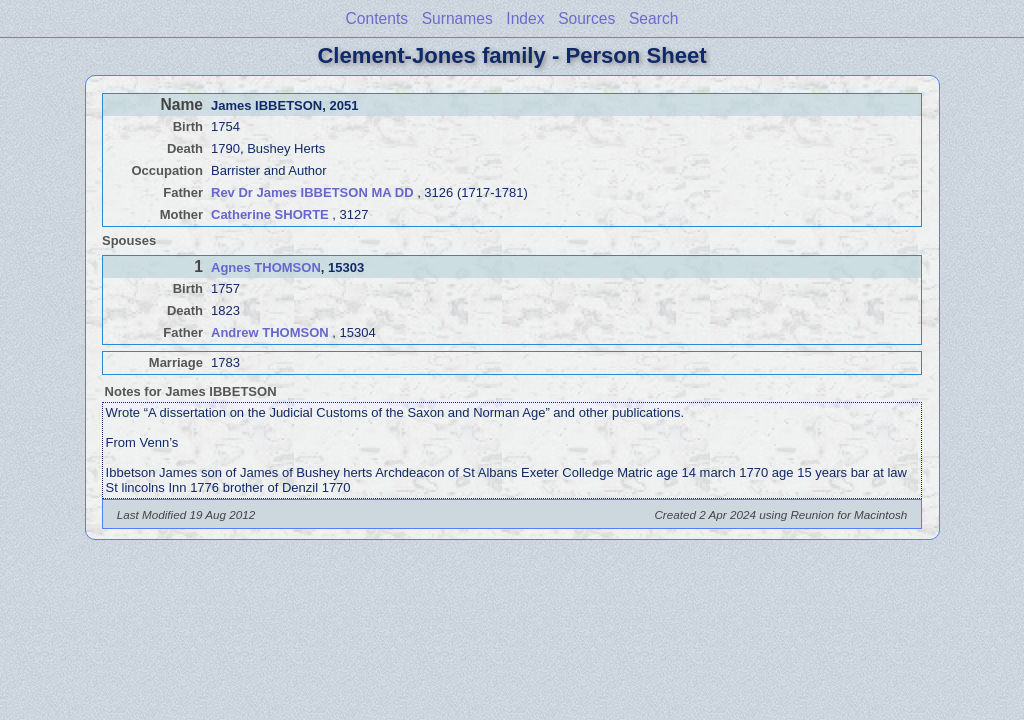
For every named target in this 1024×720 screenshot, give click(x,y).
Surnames (457, 18)
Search (653, 18)
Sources (586, 18)
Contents (377, 18)
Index (525, 18)
